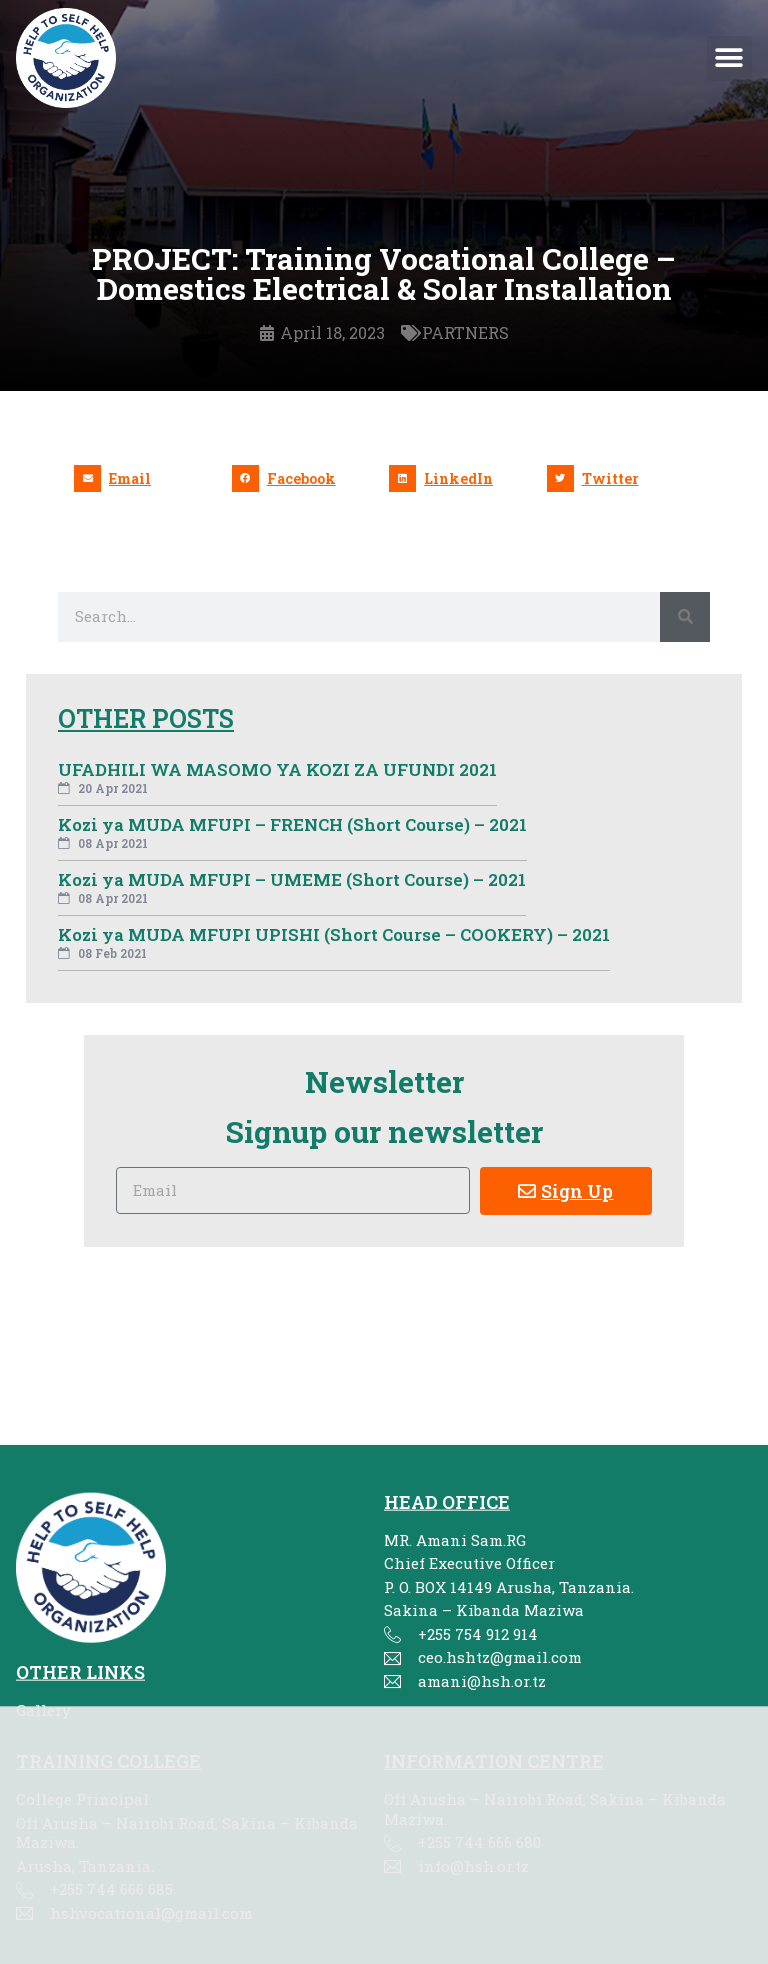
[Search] (685, 617)
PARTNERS (465, 333)
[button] (729, 58)
